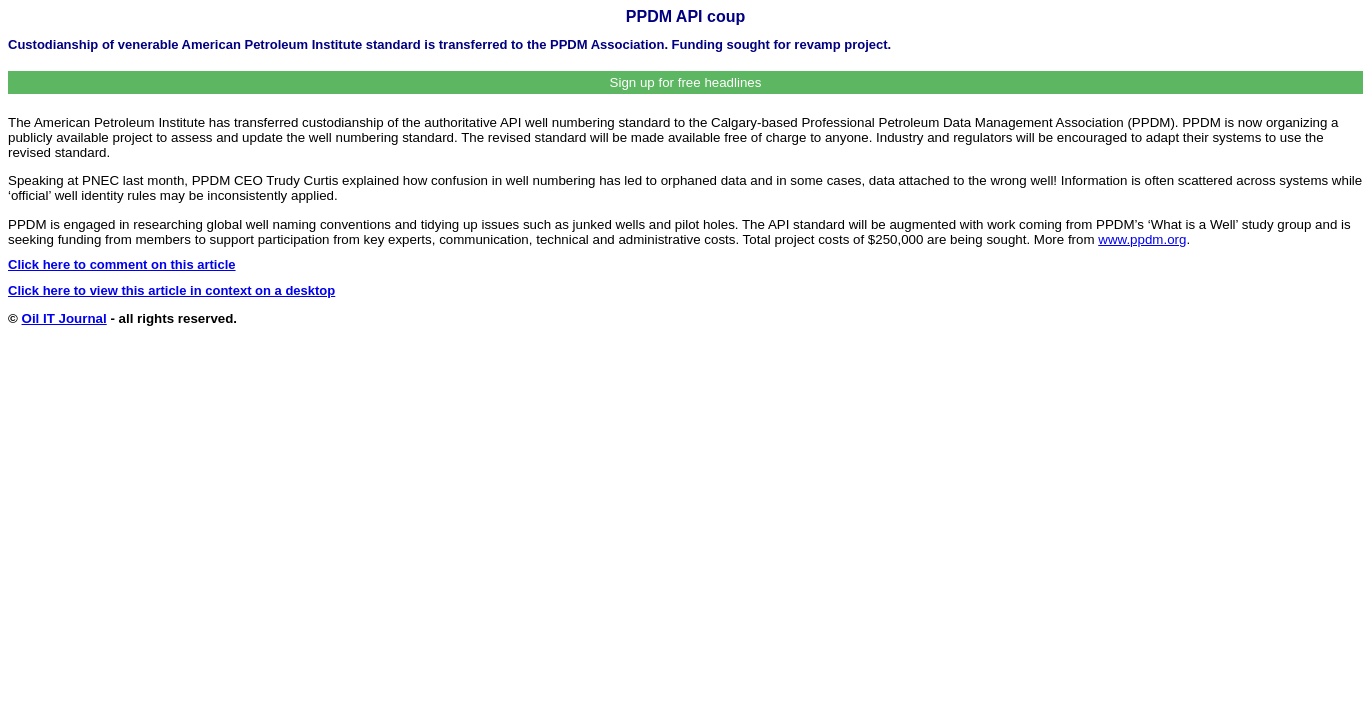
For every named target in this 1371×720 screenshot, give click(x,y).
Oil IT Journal (64, 318)
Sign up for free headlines (686, 82)
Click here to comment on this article (122, 264)
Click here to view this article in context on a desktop (171, 290)
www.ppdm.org (1142, 239)
